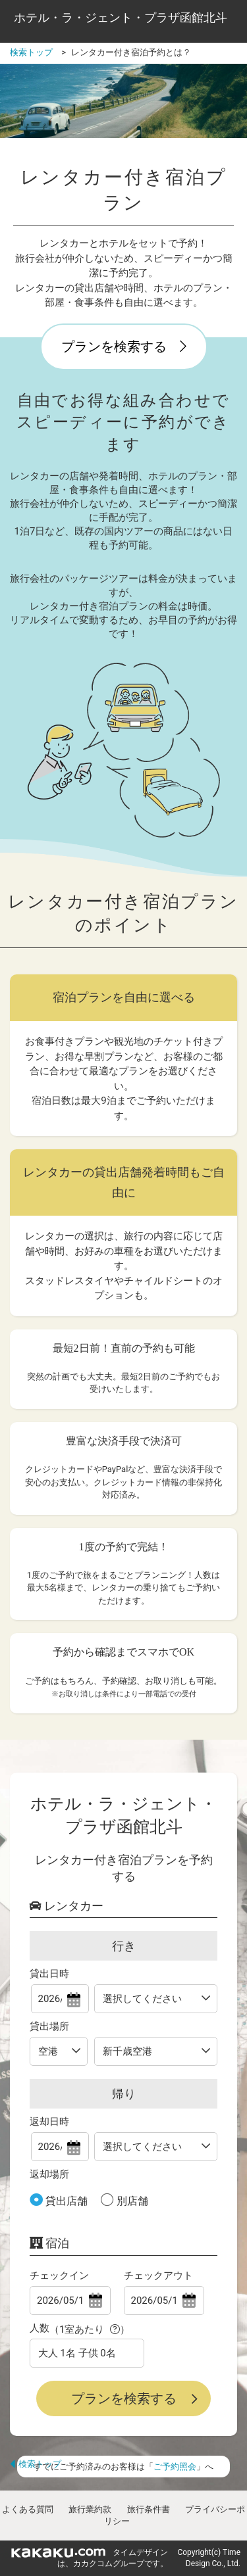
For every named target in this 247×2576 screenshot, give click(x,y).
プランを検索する (123, 346)
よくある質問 (27, 2509)
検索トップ (35, 2464)
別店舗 (131, 2201)
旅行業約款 (90, 2509)
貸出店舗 (65, 2201)
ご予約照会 (174, 2466)
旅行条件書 (148, 2509)
